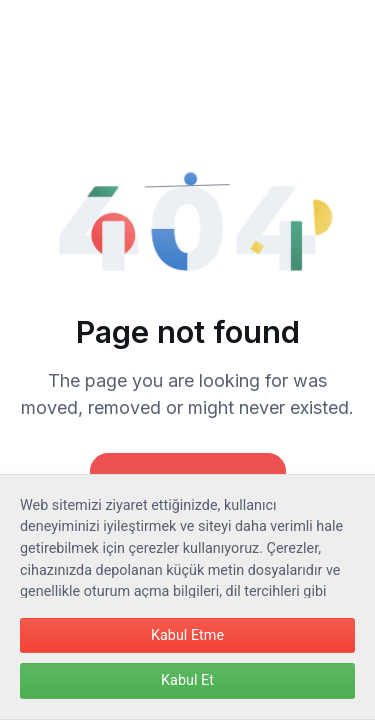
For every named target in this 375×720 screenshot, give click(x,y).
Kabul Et (187, 680)
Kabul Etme (187, 635)
